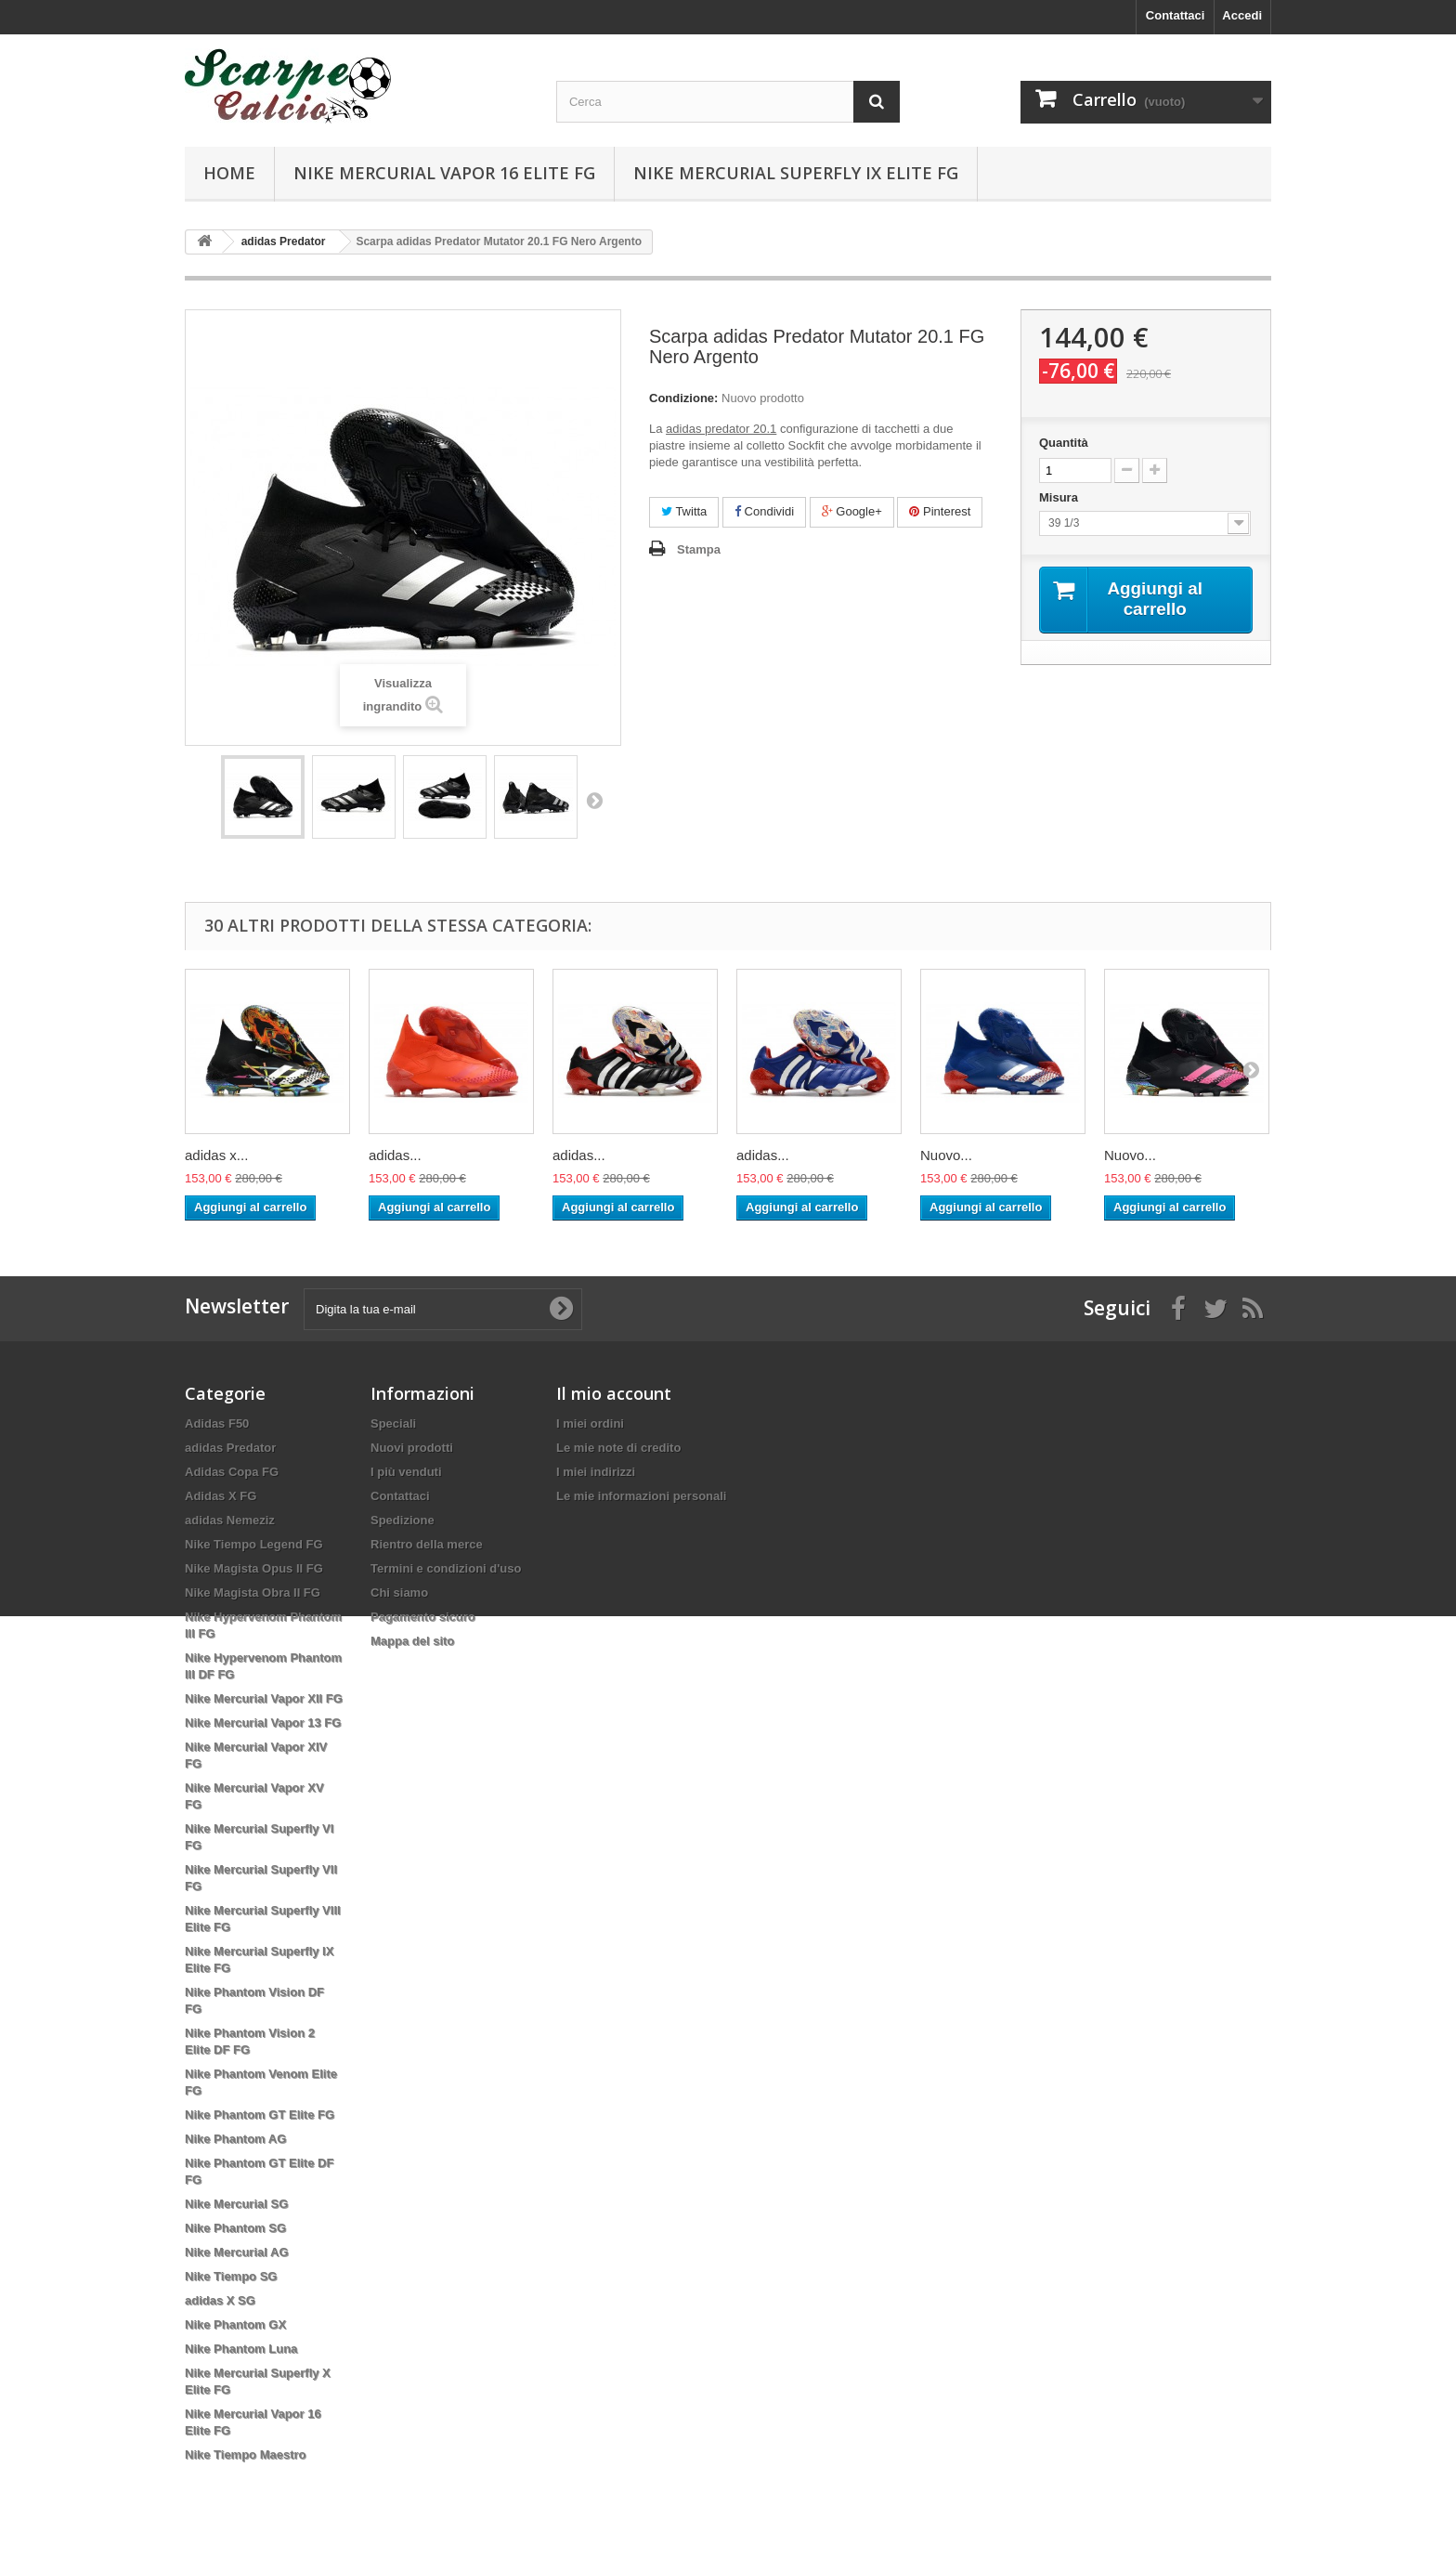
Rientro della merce (426, 1544)
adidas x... (216, 1155)
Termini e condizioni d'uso (445, 1568)
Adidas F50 (217, 1423)
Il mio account (613, 1393)
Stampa (699, 549)
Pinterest (939, 511)
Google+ (852, 511)
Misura (1060, 497)
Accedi (1242, 15)
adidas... (395, 1155)
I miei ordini (590, 1423)
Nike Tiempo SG (231, 2276)
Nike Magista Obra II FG (252, 1592)
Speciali (393, 1423)
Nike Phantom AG (235, 2139)
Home (229, 173)
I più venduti (406, 1472)
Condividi (764, 511)
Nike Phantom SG (235, 2228)
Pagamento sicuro (422, 1617)
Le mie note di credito (618, 1448)
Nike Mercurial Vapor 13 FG (263, 1723)
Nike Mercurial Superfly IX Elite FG (795, 173)
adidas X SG (220, 2300)
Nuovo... (946, 1155)
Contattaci (1175, 15)
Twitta (684, 511)
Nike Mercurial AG (237, 2252)
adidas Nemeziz (230, 1520)
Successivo (594, 799)
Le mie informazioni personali (641, 1496)
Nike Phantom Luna (241, 2349)
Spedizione (402, 1520)
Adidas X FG (220, 1496)
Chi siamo (399, 1592)
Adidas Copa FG (232, 1472)
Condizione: (683, 398)
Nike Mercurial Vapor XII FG (264, 1698)
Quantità (1063, 443)
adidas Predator (230, 1448)
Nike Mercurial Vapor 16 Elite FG (444, 173)
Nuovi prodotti (411, 1448)
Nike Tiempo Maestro (245, 2454)
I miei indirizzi (595, 1472)
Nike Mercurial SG (236, 2204)
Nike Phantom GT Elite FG (259, 2115)
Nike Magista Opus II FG (254, 1568)
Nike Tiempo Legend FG (254, 1544)
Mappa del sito (412, 1641)
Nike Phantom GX (235, 2324)
